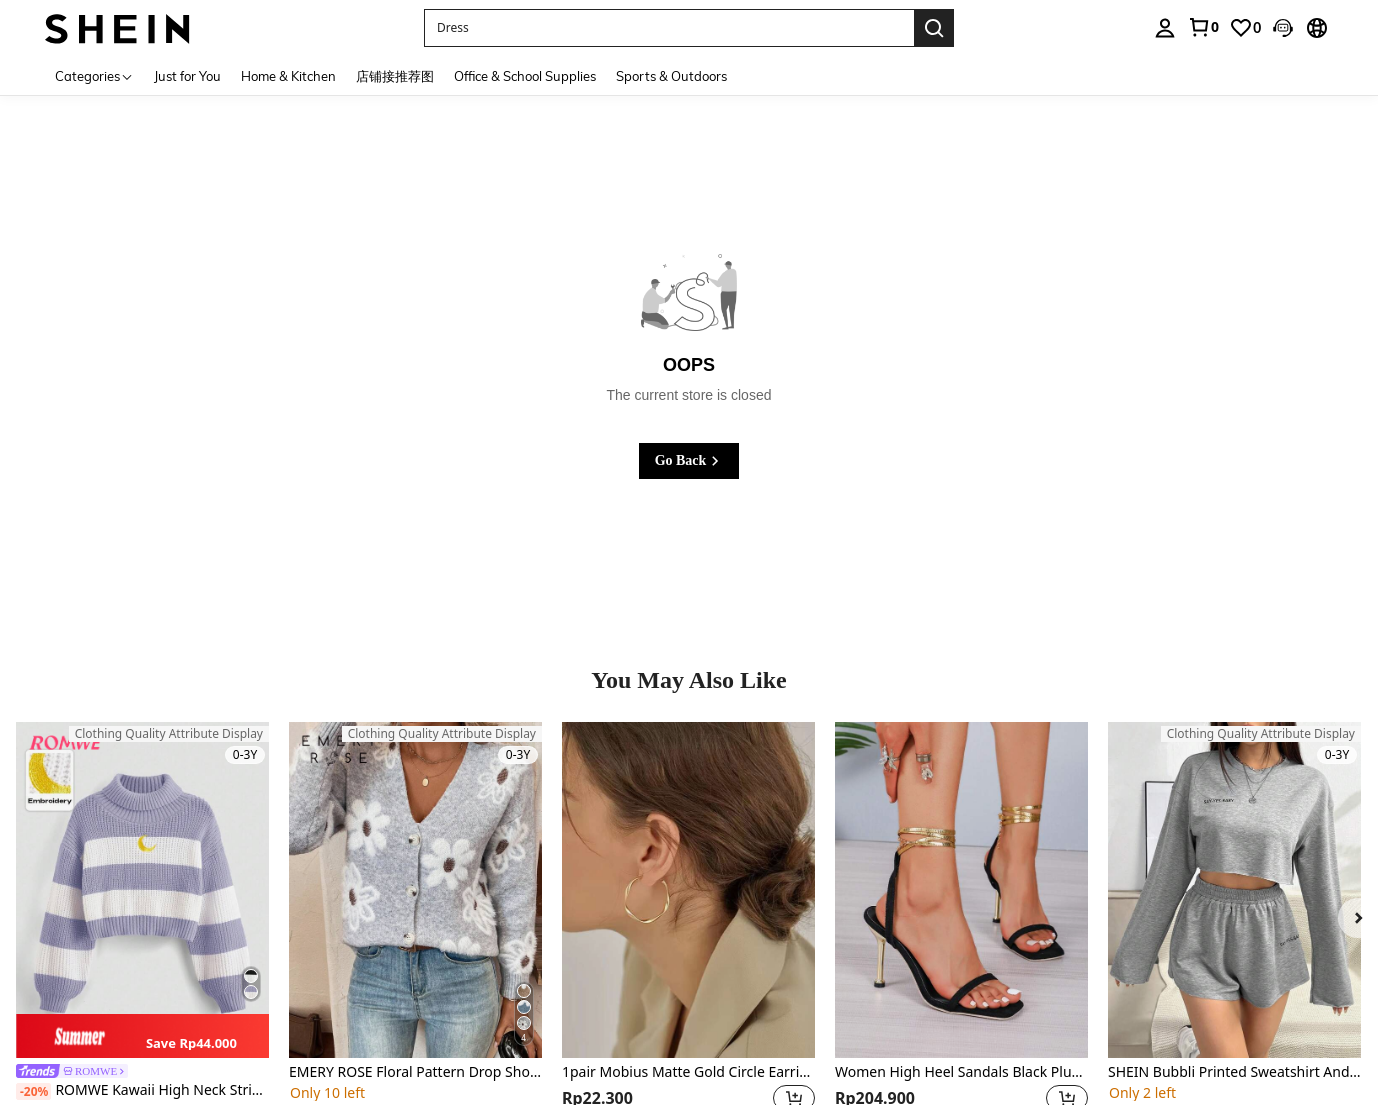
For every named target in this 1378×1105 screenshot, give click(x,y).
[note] (142, 1036)
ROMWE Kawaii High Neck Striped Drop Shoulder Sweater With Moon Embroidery (142, 1091)
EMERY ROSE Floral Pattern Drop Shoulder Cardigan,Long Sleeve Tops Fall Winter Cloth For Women (415, 1072)
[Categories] (94, 75)
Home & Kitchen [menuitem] (288, 76)
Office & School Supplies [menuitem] (525, 76)
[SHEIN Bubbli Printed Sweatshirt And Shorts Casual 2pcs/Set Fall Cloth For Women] (1234, 890)
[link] (1203, 27)
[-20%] (33, 1092)
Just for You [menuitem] (187, 76)
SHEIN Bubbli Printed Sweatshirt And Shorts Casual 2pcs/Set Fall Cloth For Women (1234, 1072)
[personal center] (1165, 28)
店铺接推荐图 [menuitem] (395, 76)
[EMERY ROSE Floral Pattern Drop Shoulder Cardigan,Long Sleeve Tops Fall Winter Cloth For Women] (415, 890)
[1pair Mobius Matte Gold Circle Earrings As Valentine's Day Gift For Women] (688, 890)
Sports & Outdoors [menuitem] (671, 76)
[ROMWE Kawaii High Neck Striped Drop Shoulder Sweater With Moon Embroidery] (142, 890)
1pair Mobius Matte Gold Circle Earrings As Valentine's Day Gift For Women (688, 1072)
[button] (1283, 28)
